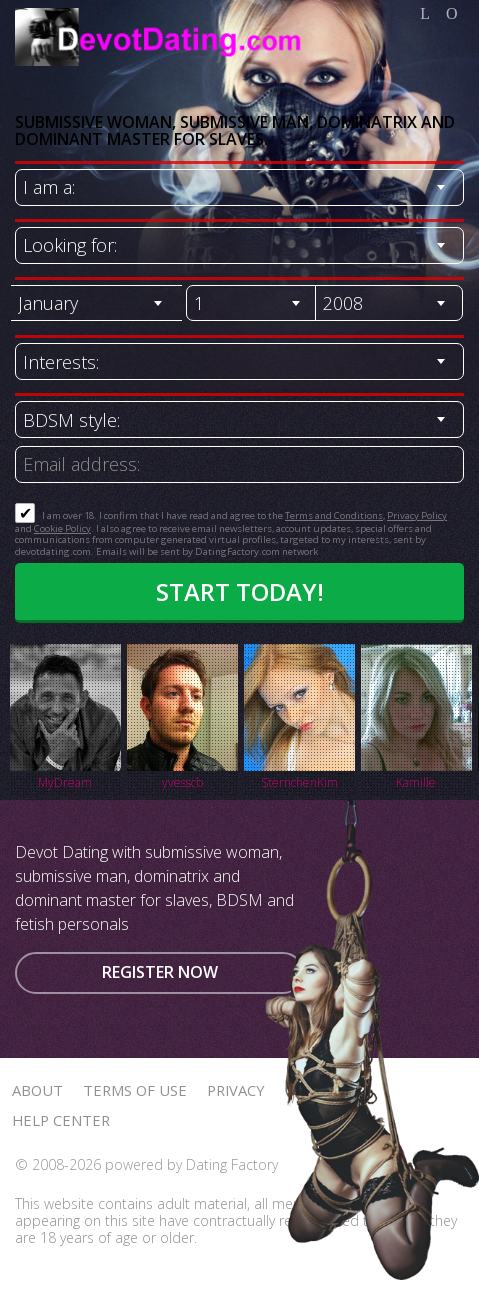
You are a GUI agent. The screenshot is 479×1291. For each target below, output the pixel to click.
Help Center (61, 1120)
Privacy (236, 1090)
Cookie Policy (62, 528)
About (37, 1090)
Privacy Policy (417, 515)
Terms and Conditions (334, 515)
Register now (160, 972)
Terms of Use (135, 1090)
